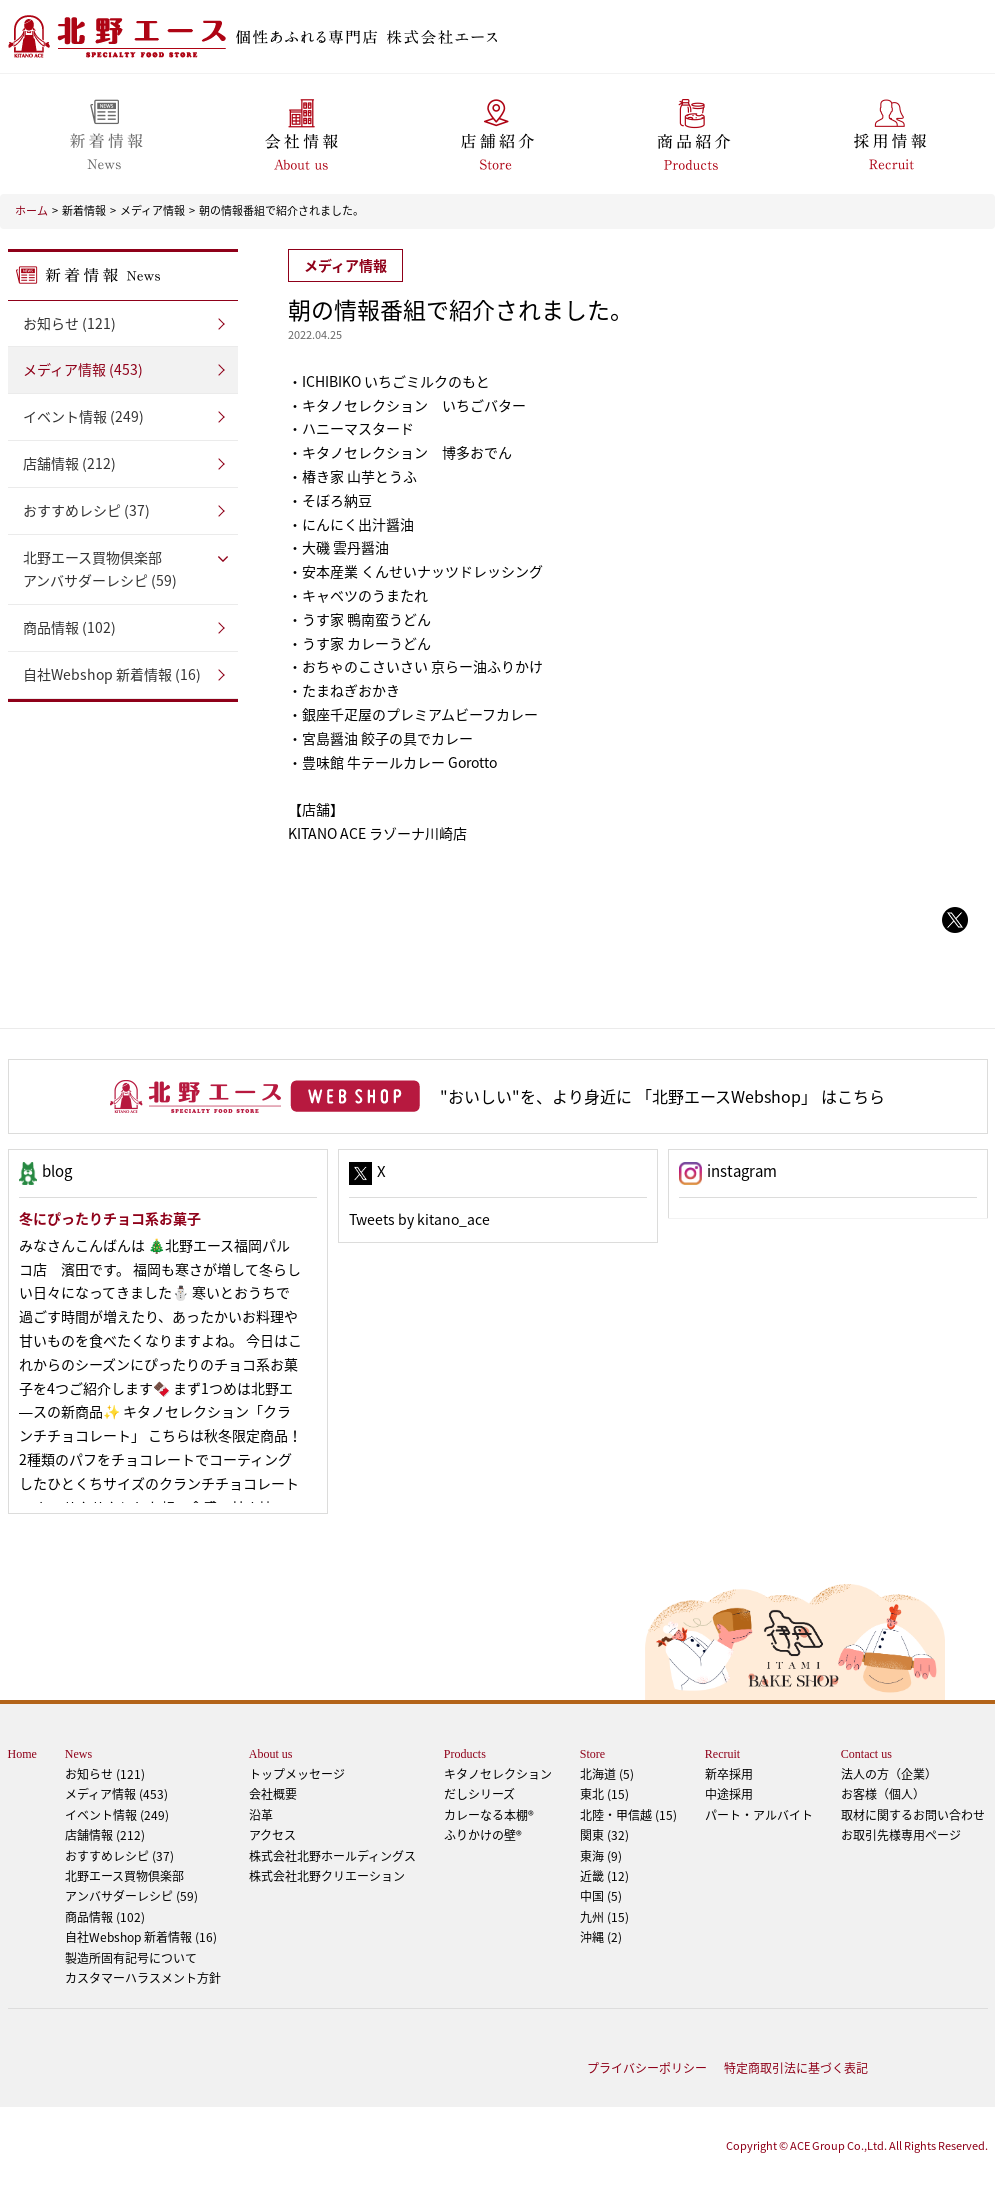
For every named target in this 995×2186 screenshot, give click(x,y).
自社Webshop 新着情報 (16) (112, 674)
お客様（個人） (883, 1794)
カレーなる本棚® (489, 1815)
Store (592, 1754)
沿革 (261, 1815)
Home (22, 1754)
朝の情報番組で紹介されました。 (281, 210)
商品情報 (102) (69, 627)
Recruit (722, 1754)
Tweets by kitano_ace (419, 1219)
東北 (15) (604, 1794)
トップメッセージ (297, 1774)
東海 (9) (601, 1856)
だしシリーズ (479, 1794)
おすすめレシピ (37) (86, 510)
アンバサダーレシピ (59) (123, 568)
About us (271, 1754)
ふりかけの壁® (483, 1835)
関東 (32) (604, 1835)
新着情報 (84, 210)
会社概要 (273, 1794)
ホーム (31, 210)
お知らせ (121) (69, 323)
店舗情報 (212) (69, 463)
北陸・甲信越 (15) (628, 1815)
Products (465, 1754)
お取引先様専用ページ (901, 1835)
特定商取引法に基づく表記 (796, 2068)
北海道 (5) (607, 1774)
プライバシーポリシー (647, 2068)
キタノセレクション (498, 1774)
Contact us (866, 1754)
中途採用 (729, 1794)
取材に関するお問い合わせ (913, 1815)
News (78, 1754)
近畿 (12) (604, 1876)
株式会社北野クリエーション (327, 1876)
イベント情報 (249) (83, 416)
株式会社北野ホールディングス (332, 1856)
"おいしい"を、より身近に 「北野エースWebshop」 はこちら (662, 1096)
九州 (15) (604, 1917)
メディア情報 (152, 210)
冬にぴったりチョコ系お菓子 (110, 1218)
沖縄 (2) (601, 1937)
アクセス (272, 1835)
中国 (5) (601, 1896)
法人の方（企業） (889, 1774)
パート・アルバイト (759, 1815)
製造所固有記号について (131, 1958)
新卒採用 (729, 1774)
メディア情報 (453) (83, 369)
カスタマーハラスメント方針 (143, 1978)
